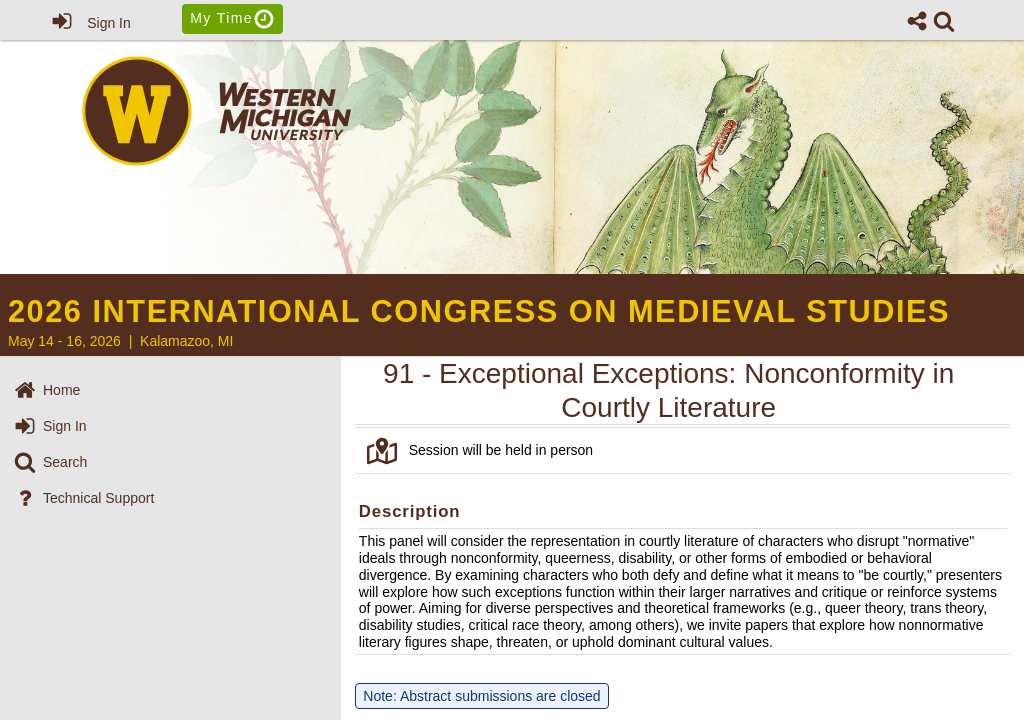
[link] (944, 21)
